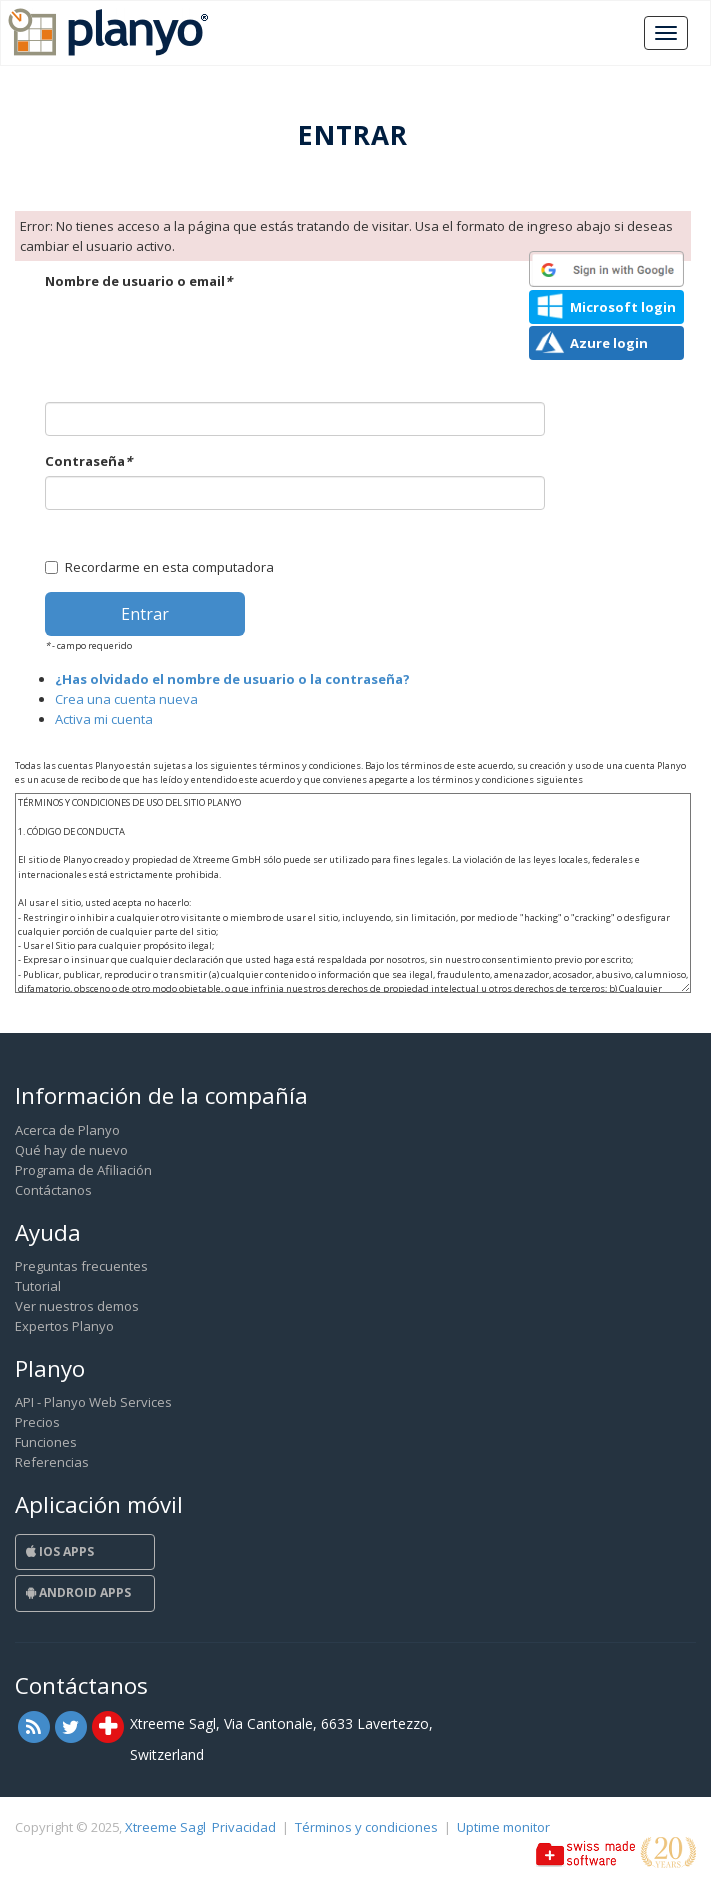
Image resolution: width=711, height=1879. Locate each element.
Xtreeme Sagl (165, 1827)
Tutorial (38, 1286)
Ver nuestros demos (77, 1306)
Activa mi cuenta (104, 719)
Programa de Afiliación (83, 1170)
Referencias (52, 1462)
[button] (606, 269)
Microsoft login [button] (623, 307)
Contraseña (88, 461)
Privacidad (244, 1827)
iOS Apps (60, 1551)
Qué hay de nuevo (71, 1150)
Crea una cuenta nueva (126, 699)
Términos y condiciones (366, 1827)
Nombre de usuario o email (138, 281)
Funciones (46, 1442)
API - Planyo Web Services (93, 1402)
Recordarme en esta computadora (159, 567)
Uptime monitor (503, 1827)
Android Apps (78, 1592)
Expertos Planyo (64, 1326)
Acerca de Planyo (67, 1130)
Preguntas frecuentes (81, 1266)
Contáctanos (53, 1190)
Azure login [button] (609, 343)
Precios (37, 1422)
